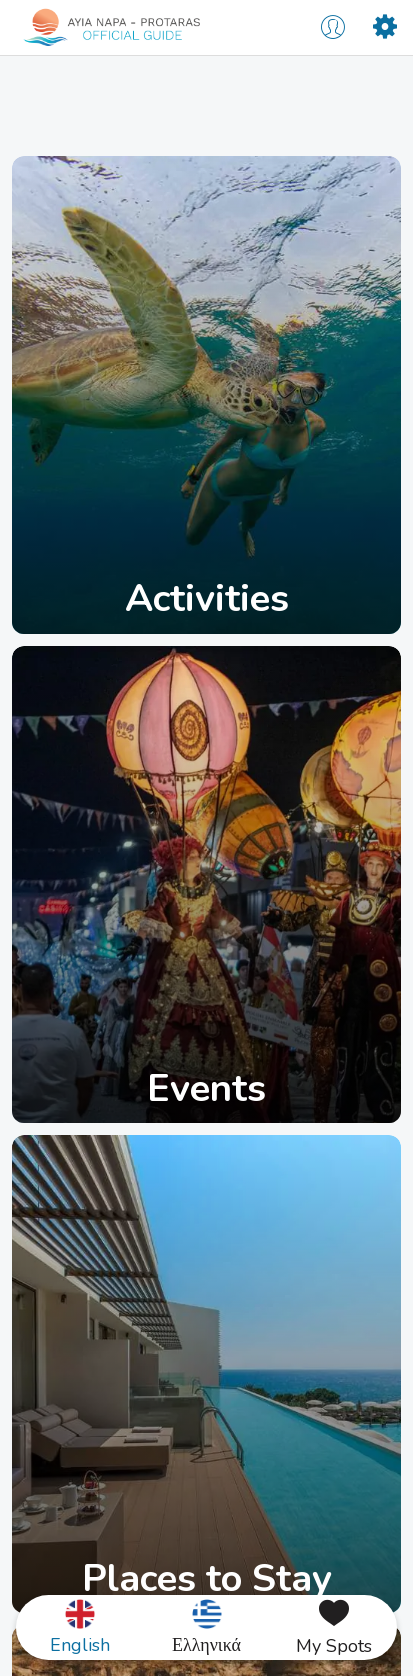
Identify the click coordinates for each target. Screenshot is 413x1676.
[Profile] (333, 28)
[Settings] (385, 28)
